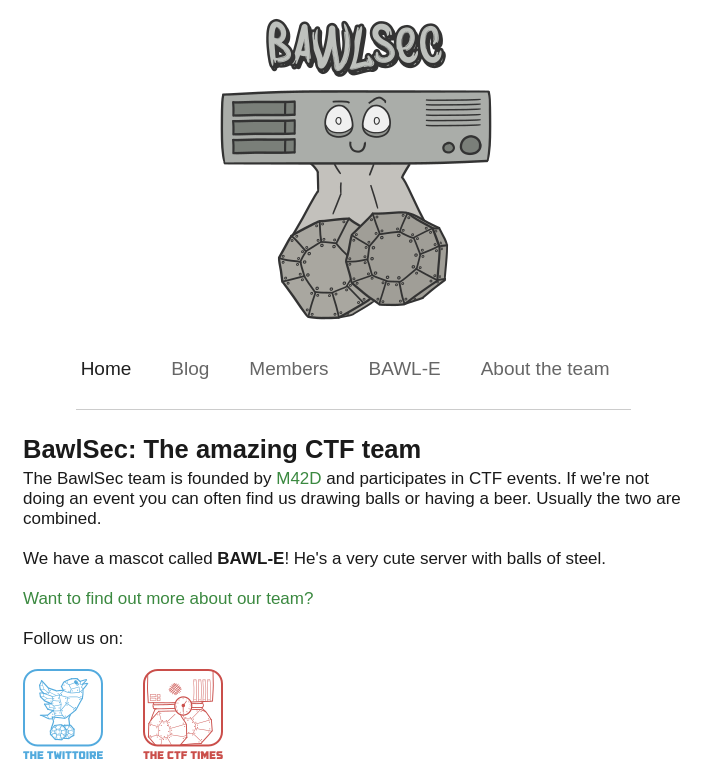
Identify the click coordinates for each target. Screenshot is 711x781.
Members (288, 368)
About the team (545, 368)
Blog (190, 368)
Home (106, 368)
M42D (298, 478)
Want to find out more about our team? (168, 598)
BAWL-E (405, 368)
